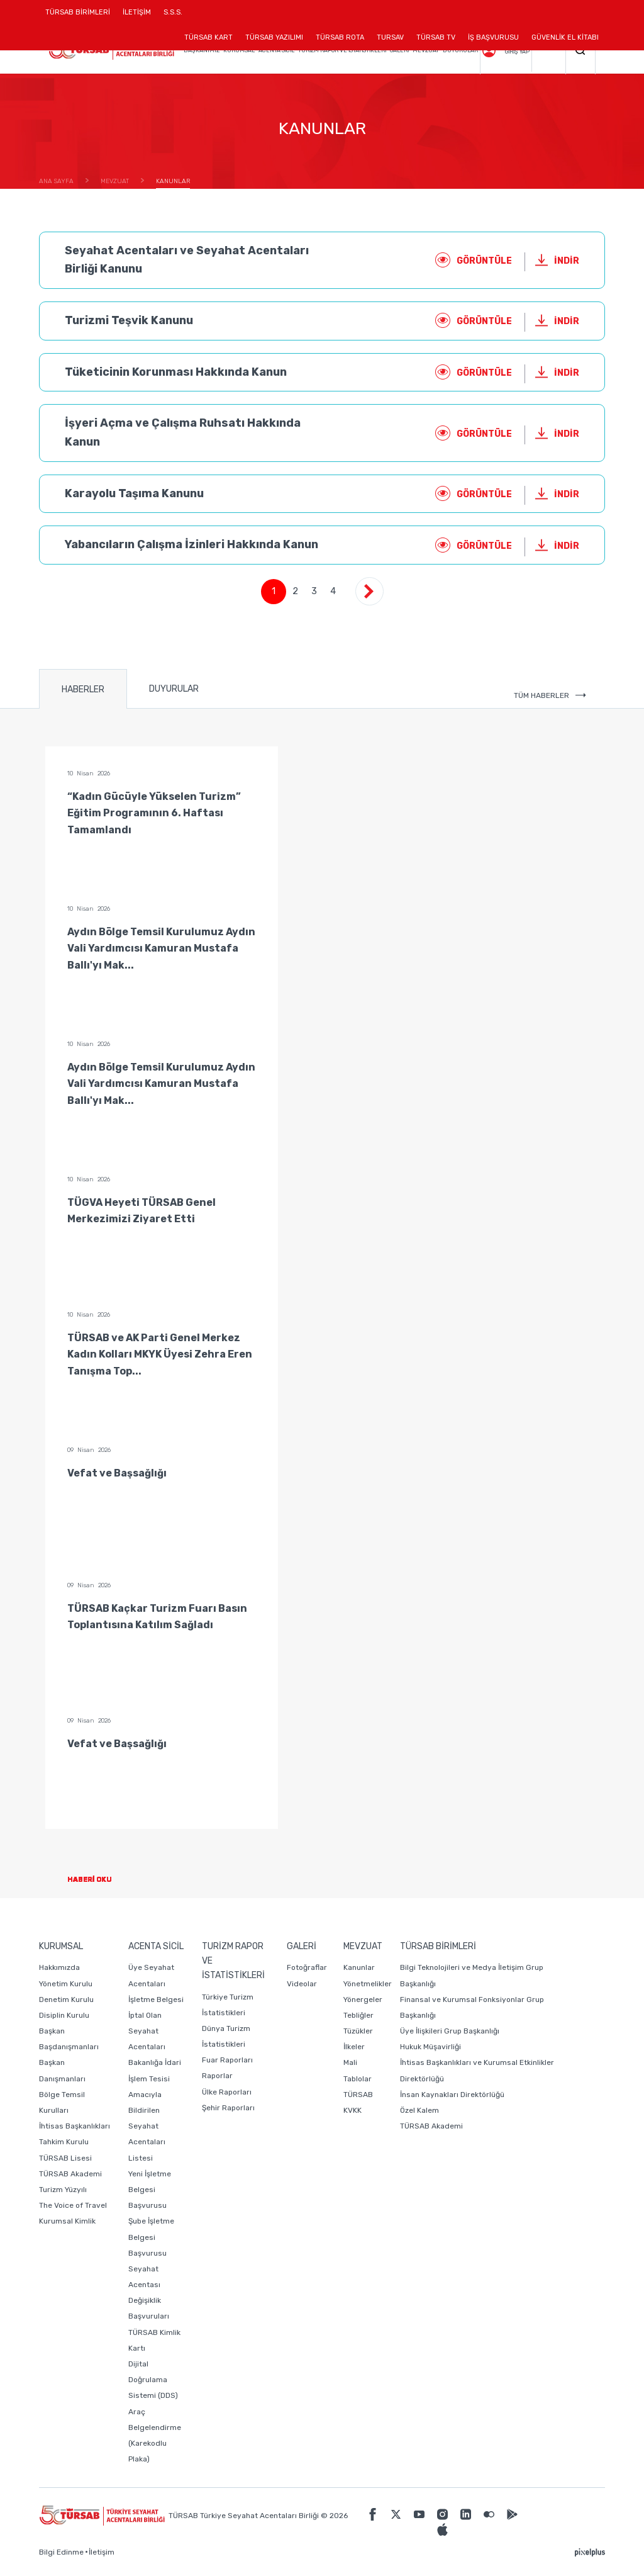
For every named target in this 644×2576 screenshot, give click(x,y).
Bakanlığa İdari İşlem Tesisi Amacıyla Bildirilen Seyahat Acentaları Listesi (154, 2110)
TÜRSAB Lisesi (65, 2158)
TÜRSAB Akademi (70, 2173)
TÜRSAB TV (435, 37)
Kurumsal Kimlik (67, 2221)
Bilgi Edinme (61, 2552)
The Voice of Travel (73, 2205)
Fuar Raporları (227, 2060)
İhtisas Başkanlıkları (74, 2126)
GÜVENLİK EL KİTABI (565, 37)
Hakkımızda (59, 1967)
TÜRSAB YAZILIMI (274, 37)
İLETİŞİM (136, 16)
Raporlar (217, 2075)
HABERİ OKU (99, 1880)
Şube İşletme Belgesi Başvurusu (151, 2237)
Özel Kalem (419, 2110)
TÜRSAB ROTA (340, 37)
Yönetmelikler (367, 1983)
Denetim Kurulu (66, 1999)
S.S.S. (173, 12)
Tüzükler (358, 2031)
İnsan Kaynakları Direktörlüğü (452, 2094)
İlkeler (354, 2046)
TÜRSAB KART (208, 37)
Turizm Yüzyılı (63, 2189)
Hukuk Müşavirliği (430, 2046)
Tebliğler (358, 2015)
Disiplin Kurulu (64, 2015)
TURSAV (390, 37)
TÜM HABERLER (550, 695)
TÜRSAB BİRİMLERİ (80, 16)
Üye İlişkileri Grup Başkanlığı (449, 2031)
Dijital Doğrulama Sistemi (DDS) (153, 2379)
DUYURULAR (174, 688)
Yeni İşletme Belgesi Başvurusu (149, 2189)
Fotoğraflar (307, 1967)
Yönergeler (362, 1999)
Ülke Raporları (227, 2092)
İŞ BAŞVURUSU (493, 37)
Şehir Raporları (228, 2107)
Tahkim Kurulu (64, 2141)
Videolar (302, 1983)
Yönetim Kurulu (65, 1983)
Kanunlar (359, 1967)
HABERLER (83, 689)
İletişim (101, 2552)
